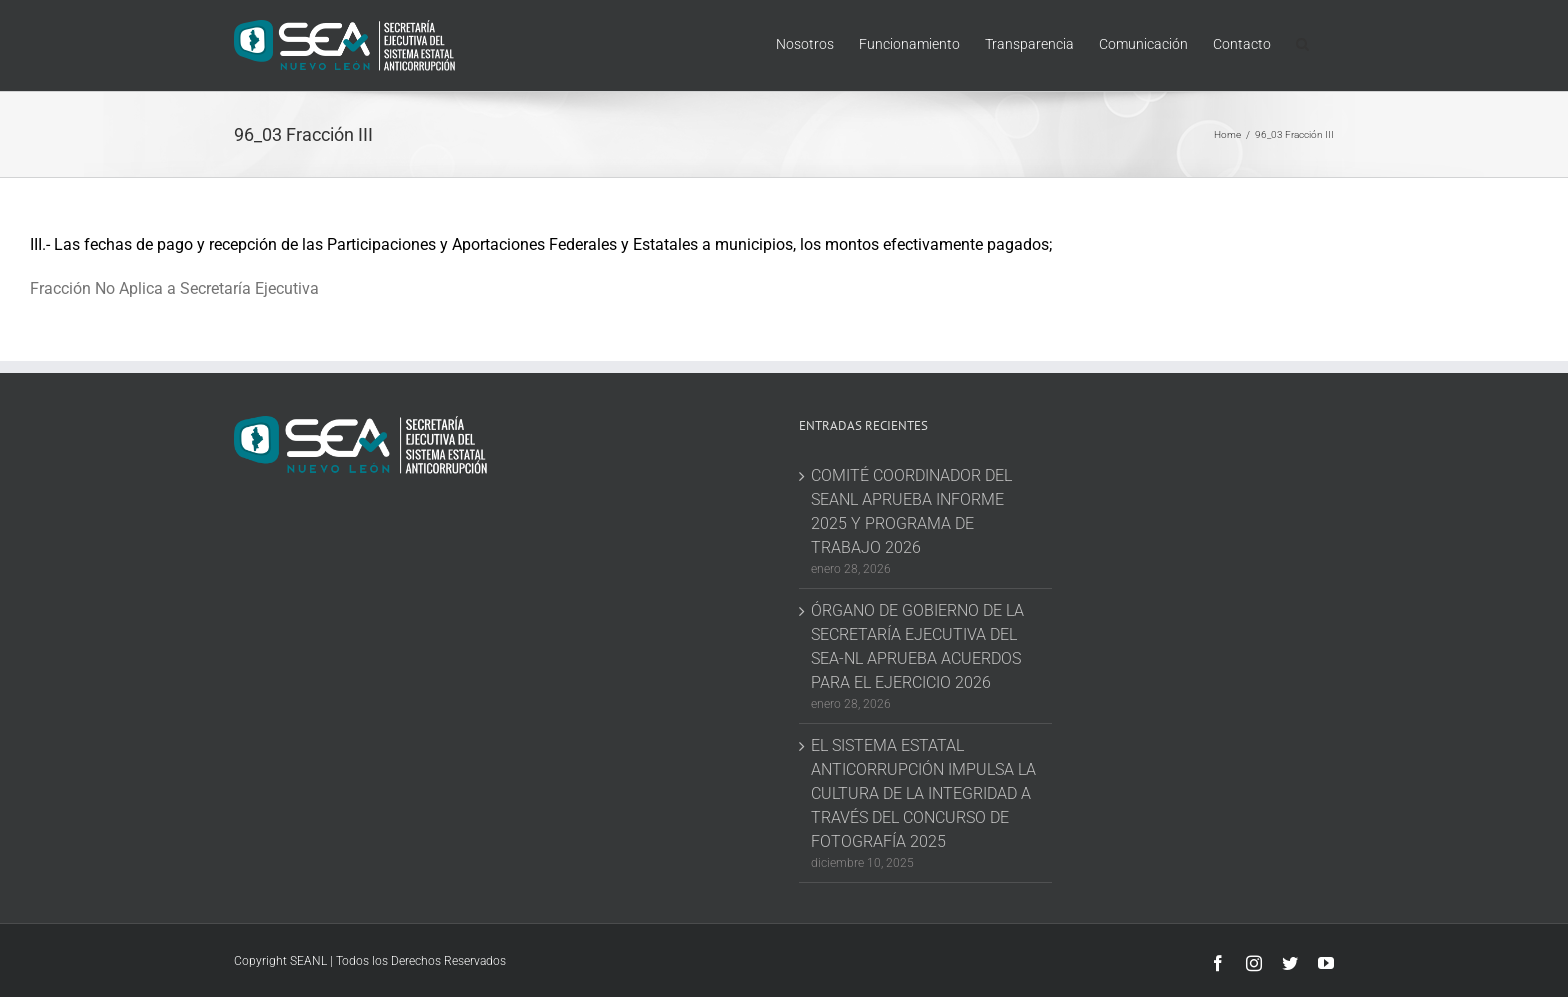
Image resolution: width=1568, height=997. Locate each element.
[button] (1302, 42)
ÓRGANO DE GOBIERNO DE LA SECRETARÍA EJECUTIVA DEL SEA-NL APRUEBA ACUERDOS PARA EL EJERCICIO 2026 (917, 646)
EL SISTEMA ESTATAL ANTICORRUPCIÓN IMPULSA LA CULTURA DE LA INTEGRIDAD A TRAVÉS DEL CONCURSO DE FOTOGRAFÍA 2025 (923, 793)
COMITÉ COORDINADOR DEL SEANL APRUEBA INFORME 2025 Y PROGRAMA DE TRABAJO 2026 (911, 511)
